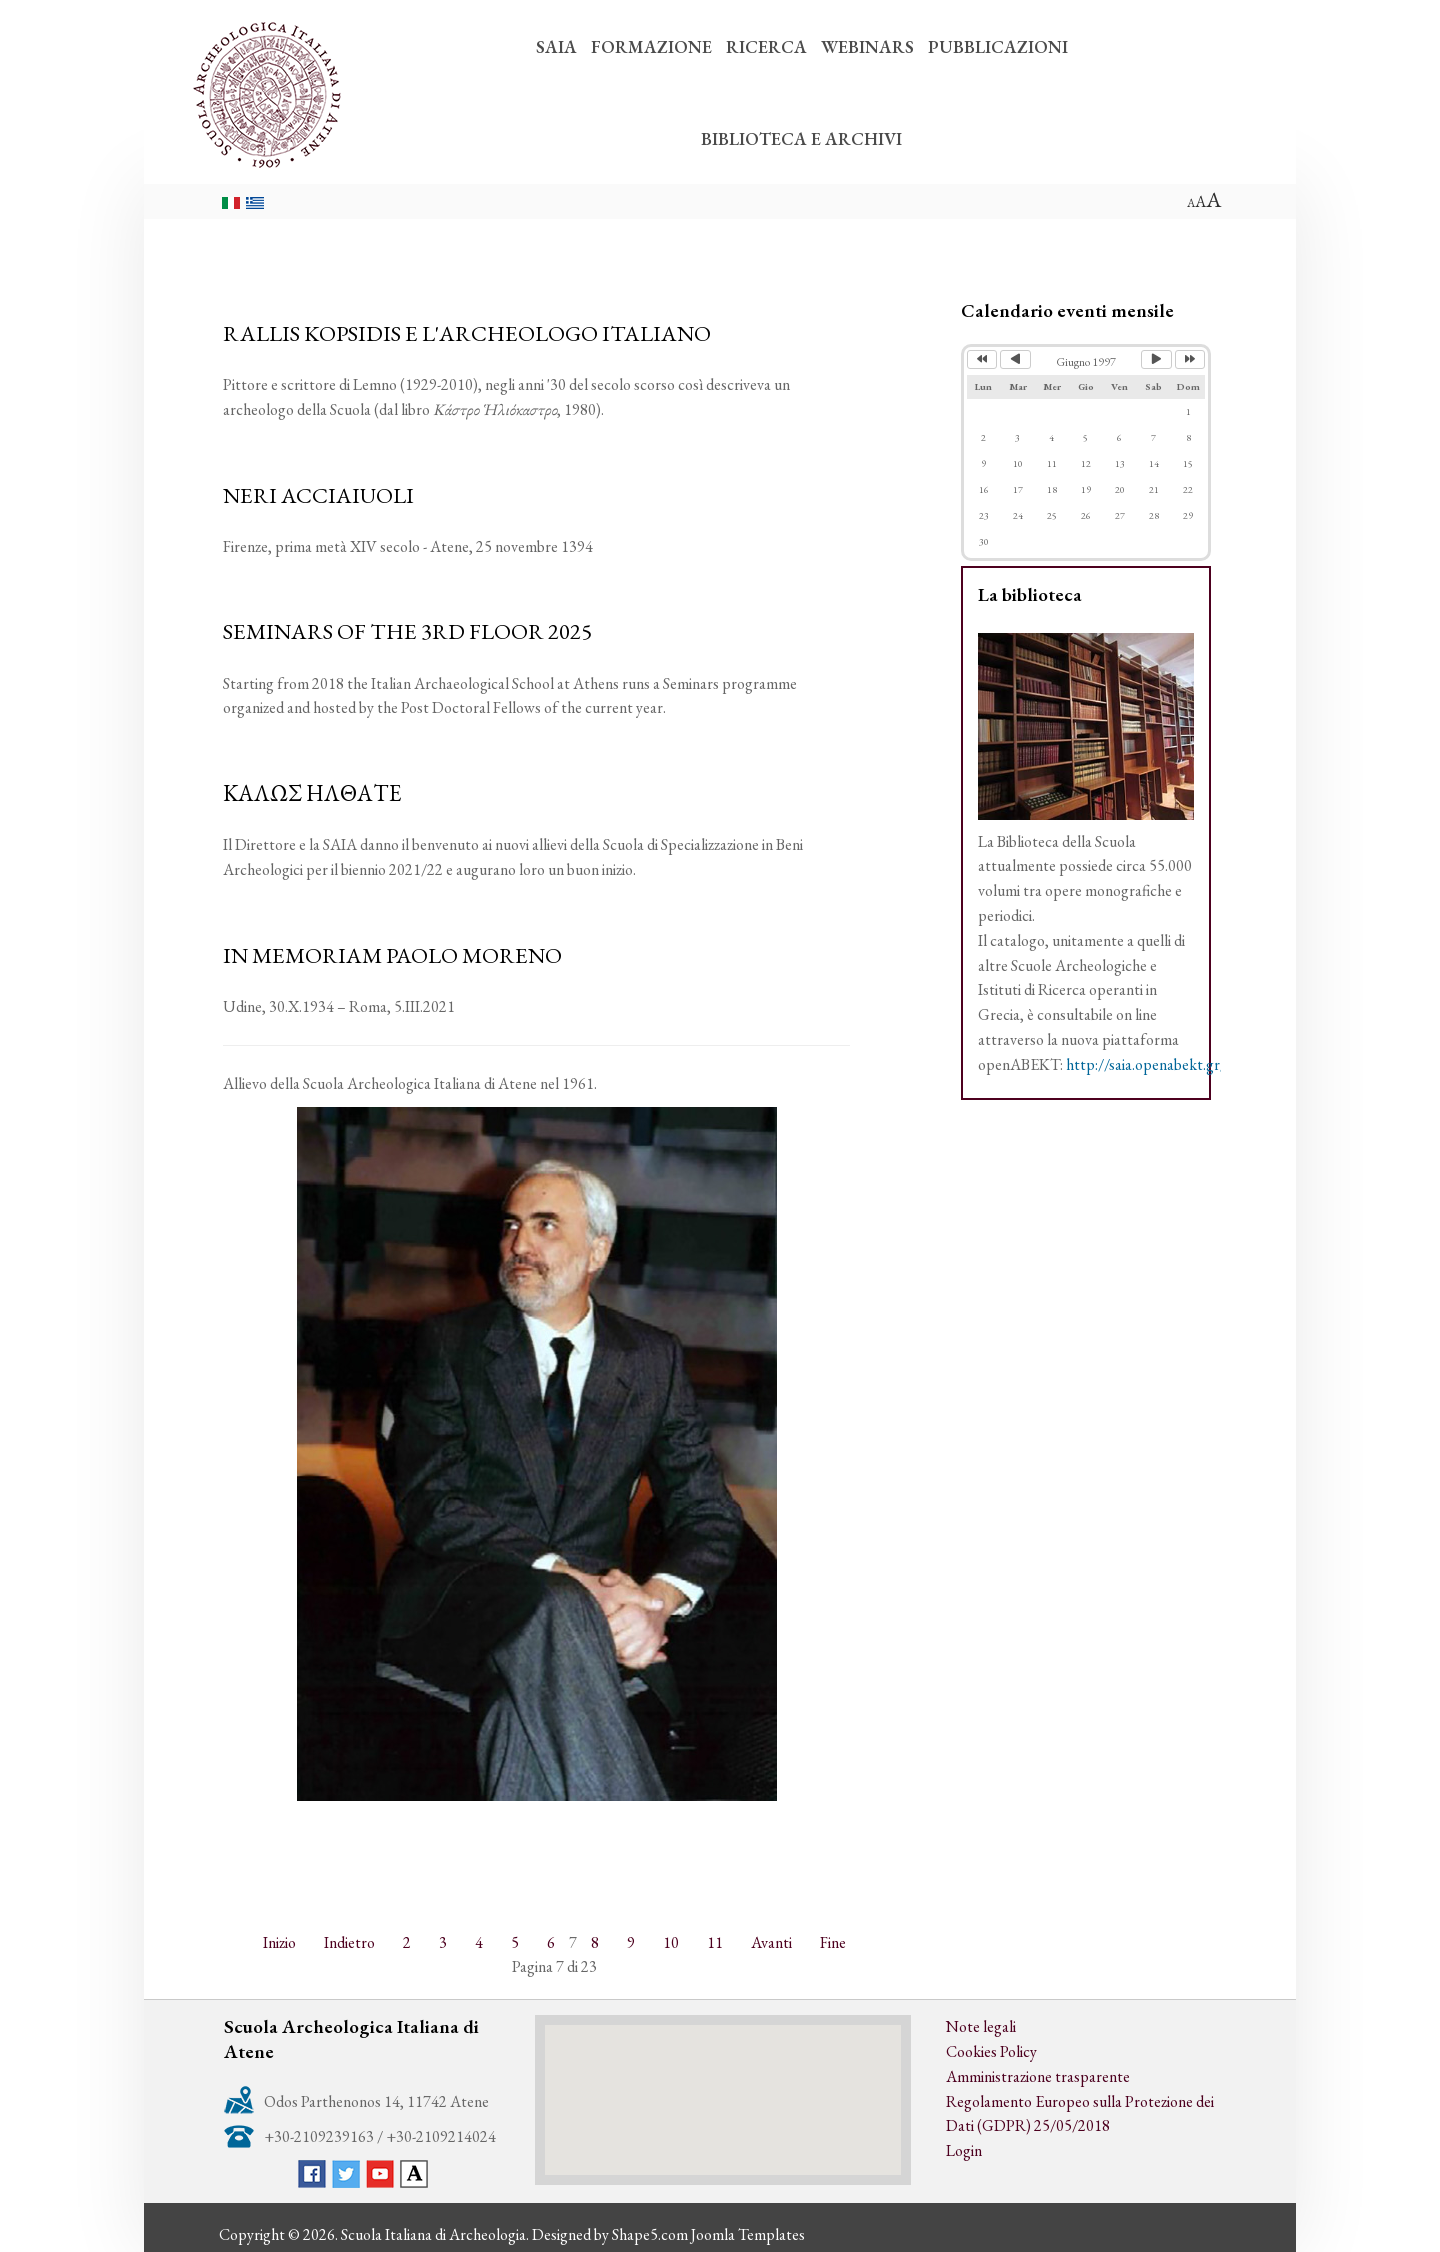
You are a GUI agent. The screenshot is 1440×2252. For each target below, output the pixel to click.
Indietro (349, 1942)
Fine (833, 1942)
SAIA (556, 46)
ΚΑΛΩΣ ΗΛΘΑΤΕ (312, 793)
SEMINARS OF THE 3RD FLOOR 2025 (407, 631)
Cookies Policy (991, 2051)
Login (964, 2150)
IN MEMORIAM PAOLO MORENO (392, 955)
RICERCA (766, 46)
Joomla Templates (748, 2234)
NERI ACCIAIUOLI (318, 495)
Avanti (771, 1942)
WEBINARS (867, 46)
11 (715, 1942)
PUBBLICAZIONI (998, 46)
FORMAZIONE (651, 46)
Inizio (279, 1942)
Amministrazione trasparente (1038, 2076)
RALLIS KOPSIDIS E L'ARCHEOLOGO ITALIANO (467, 333)
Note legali (981, 2026)
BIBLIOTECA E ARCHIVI (801, 138)
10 (671, 1942)
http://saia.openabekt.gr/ (1146, 1064)
